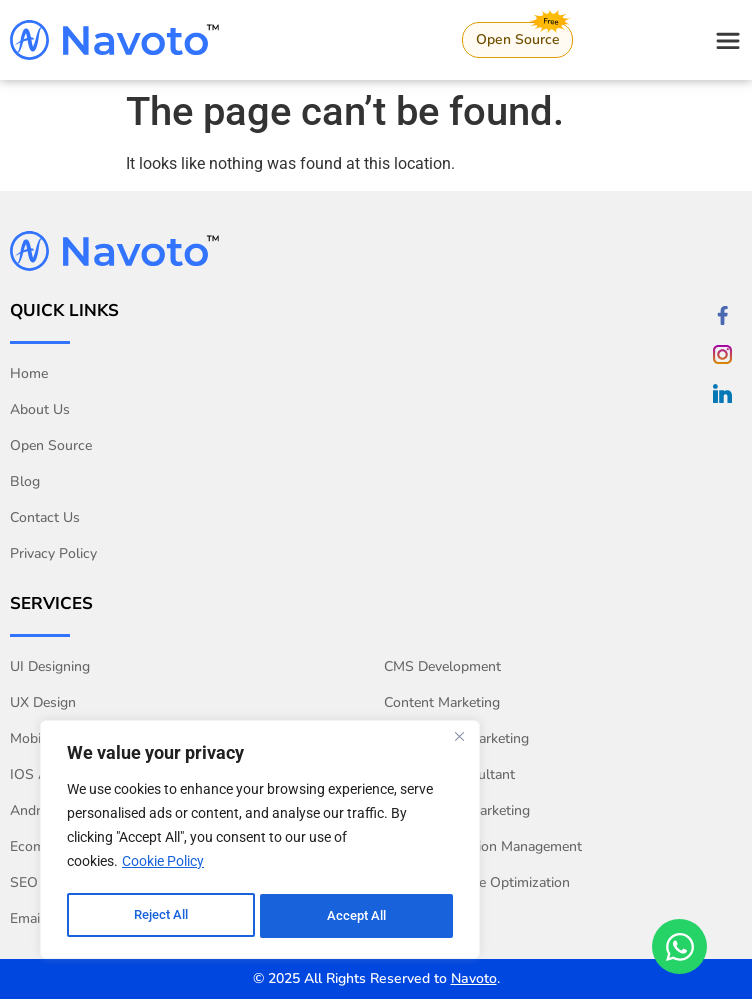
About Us (40, 409)
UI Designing (50, 666)
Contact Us (45, 517)
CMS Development (442, 666)
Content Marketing (442, 702)
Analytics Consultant (449, 774)
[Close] (459, 742)
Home (29, 373)
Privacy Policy (53, 553)
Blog (25, 481)
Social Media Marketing (456, 738)
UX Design (43, 702)
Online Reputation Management (483, 846)
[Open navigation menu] (728, 41)
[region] (260, 842)
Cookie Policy (163, 866)
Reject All (160, 916)
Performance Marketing (457, 810)
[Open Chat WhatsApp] (679, 946)
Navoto (474, 978)
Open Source (51, 445)
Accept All (358, 916)
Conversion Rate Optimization (477, 882)
